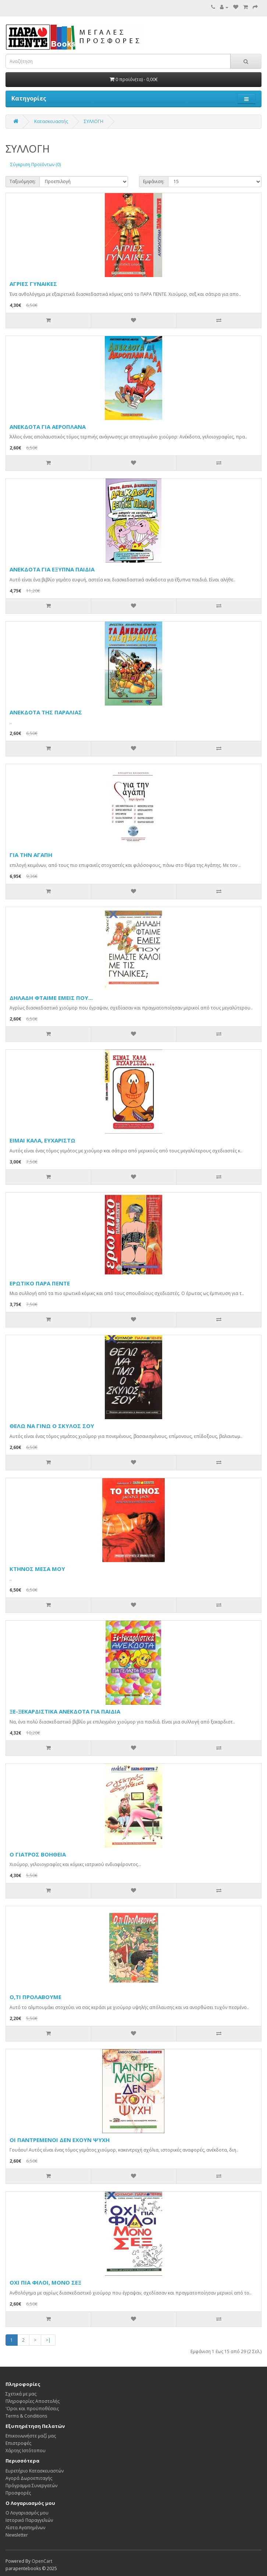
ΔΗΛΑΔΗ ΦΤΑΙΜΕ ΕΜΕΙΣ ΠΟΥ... (51, 997)
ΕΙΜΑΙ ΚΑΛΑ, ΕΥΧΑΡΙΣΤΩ (42, 1140)
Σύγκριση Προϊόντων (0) (35, 164)
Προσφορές (18, 2493)
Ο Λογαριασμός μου (27, 2513)
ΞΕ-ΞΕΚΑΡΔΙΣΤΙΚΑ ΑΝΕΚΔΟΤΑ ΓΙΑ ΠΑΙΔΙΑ (65, 1711)
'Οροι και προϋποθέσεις (32, 2408)
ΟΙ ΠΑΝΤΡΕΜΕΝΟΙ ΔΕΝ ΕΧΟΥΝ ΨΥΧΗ (60, 2139)
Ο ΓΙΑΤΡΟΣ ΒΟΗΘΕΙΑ (38, 1854)
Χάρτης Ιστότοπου (26, 2450)
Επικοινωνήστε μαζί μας (31, 2436)
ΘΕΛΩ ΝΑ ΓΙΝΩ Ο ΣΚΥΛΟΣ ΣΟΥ (52, 1425)
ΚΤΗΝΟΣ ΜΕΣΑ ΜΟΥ (37, 1568)
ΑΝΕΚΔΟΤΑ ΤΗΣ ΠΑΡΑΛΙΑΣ (46, 712)
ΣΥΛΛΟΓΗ (93, 121)
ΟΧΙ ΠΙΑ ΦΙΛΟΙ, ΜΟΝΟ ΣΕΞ (45, 2282)
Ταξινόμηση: (23, 181)
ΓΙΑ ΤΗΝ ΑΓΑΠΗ (31, 854)
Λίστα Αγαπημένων (25, 2527)
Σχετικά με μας (21, 2394)
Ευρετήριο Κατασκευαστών (35, 2471)
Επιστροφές (18, 2443)
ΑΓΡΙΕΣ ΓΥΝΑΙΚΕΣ (33, 283)
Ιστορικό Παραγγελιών (29, 2520)
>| (48, 2340)
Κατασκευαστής (51, 121)
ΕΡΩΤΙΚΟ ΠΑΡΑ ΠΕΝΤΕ (40, 1283)
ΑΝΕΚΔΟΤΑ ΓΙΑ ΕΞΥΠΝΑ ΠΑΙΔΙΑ (52, 569)
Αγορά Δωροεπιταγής (29, 2478)
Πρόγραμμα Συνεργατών (31, 2485)
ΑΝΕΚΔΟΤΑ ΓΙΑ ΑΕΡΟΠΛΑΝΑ (48, 426)
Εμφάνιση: (153, 181)
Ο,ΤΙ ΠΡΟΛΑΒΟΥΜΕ (35, 1997)
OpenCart (42, 2561)
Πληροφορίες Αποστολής (33, 2401)
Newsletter (17, 2535)
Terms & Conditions (26, 2416)
